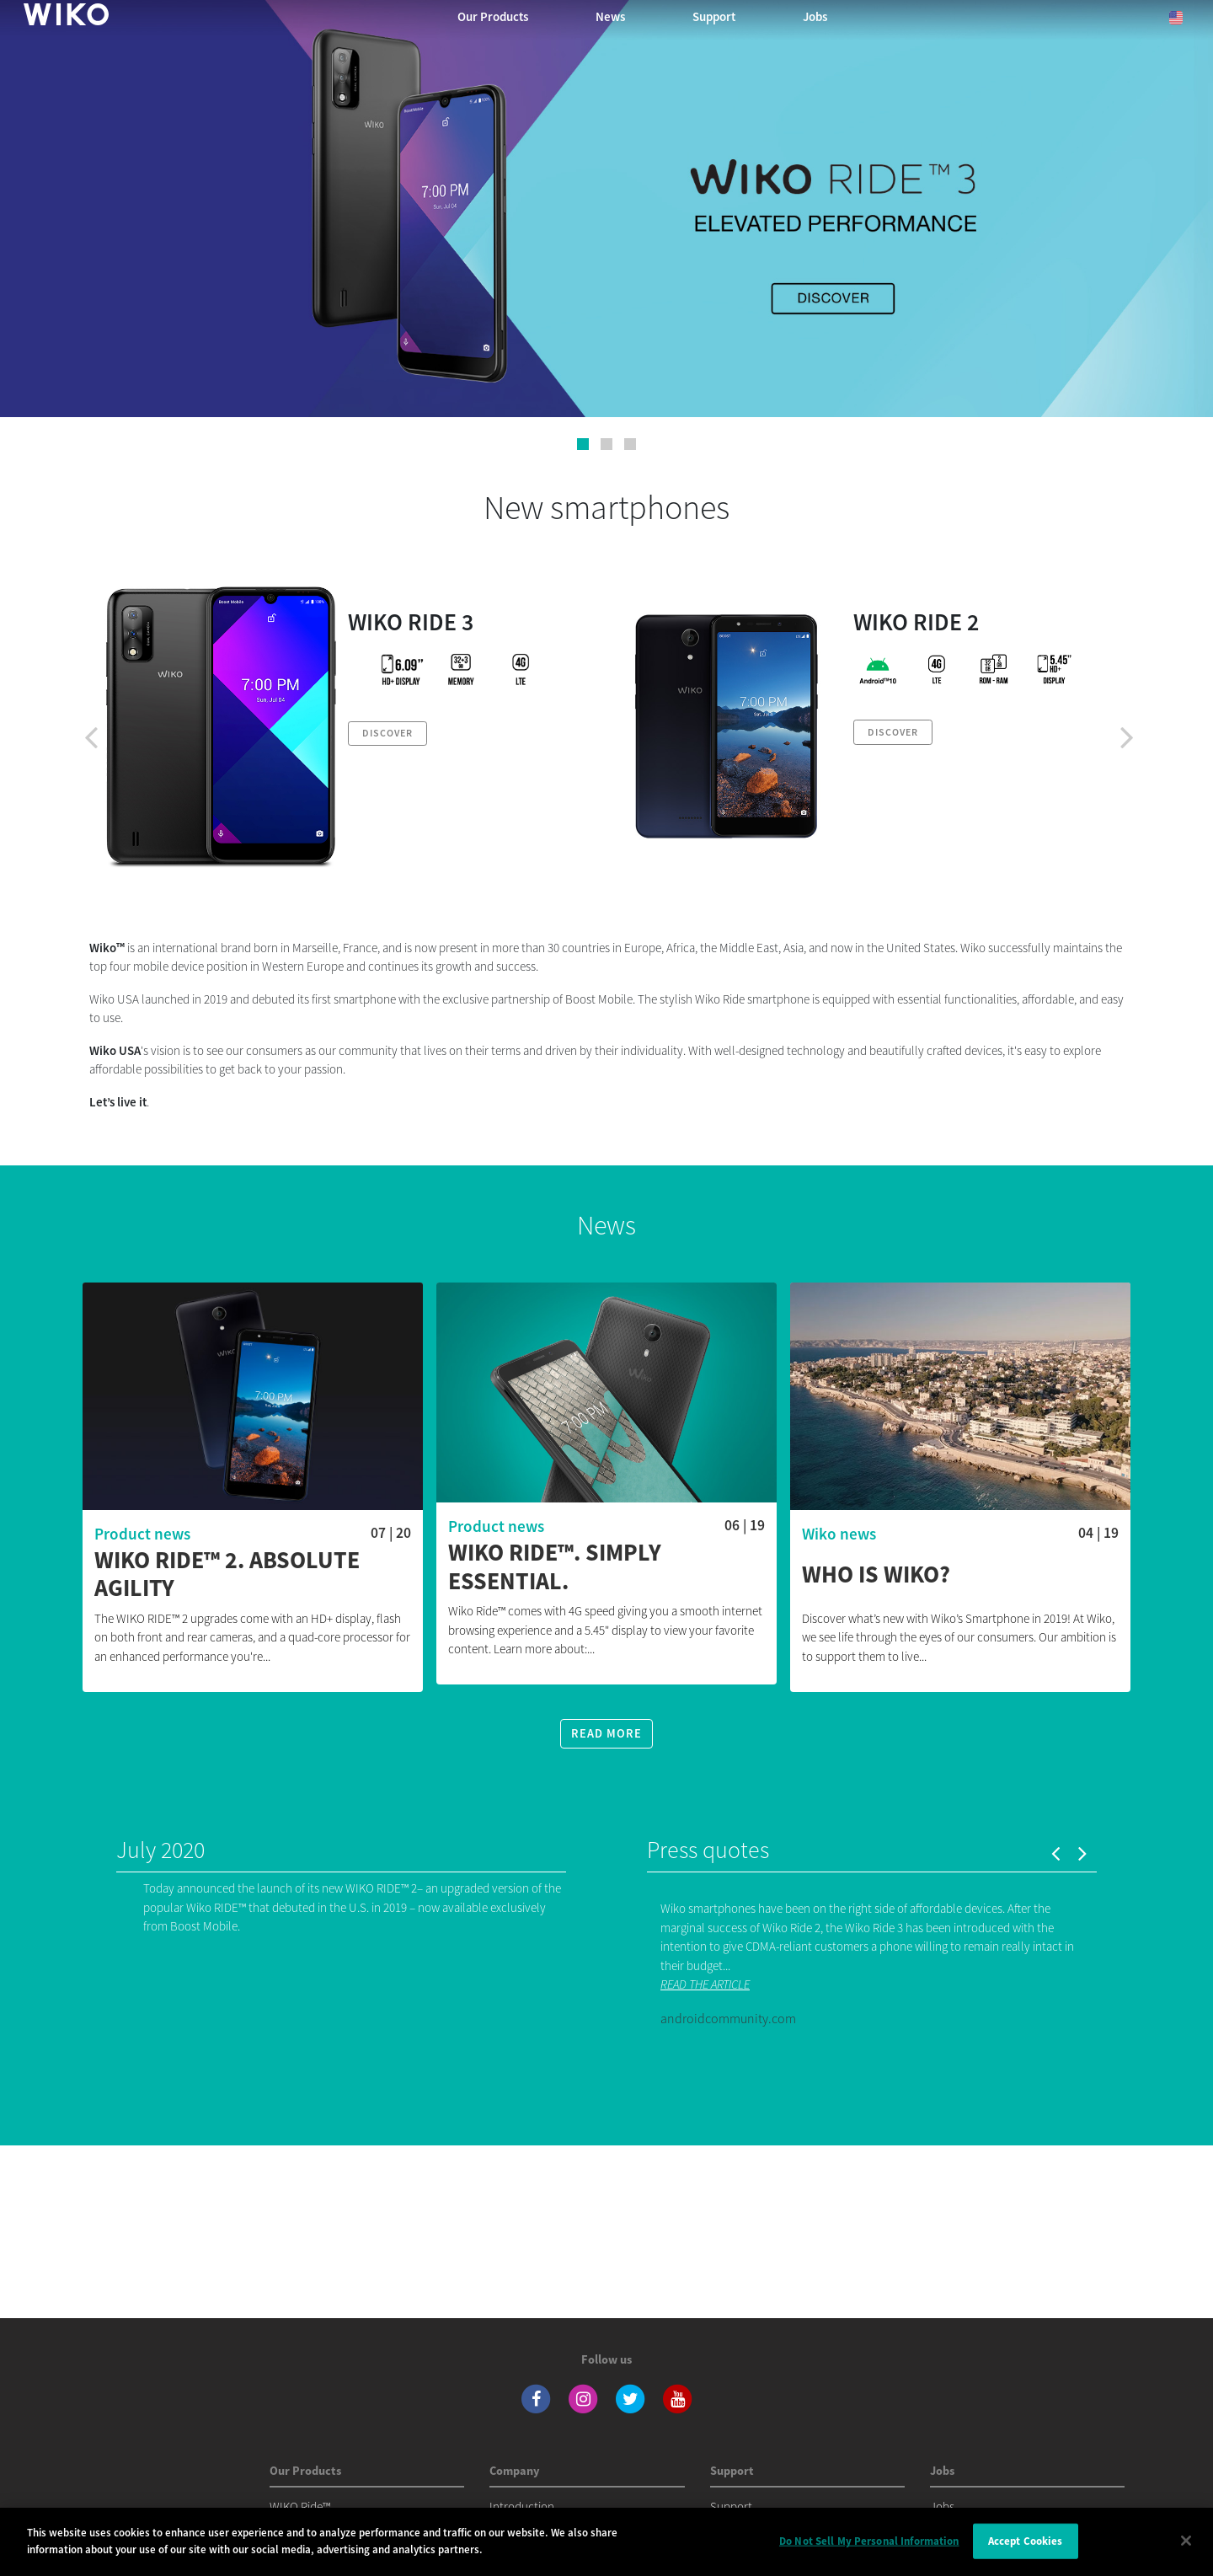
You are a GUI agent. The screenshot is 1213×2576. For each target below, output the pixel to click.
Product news (142, 1534)
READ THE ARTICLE (705, 1984)
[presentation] (90, 736)
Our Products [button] (492, 16)
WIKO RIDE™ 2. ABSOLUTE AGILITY (227, 1574)
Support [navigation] (713, 16)
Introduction (521, 2506)
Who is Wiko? (876, 1575)
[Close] (1186, 2552)
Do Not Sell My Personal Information (869, 2553)
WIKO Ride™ (300, 2506)
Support (731, 2506)
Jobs (942, 2506)
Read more (606, 1733)
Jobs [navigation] (815, 16)
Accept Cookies (1025, 2553)
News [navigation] (610, 16)
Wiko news (839, 1534)
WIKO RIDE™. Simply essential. (554, 1567)
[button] (583, 444)
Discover (387, 732)
